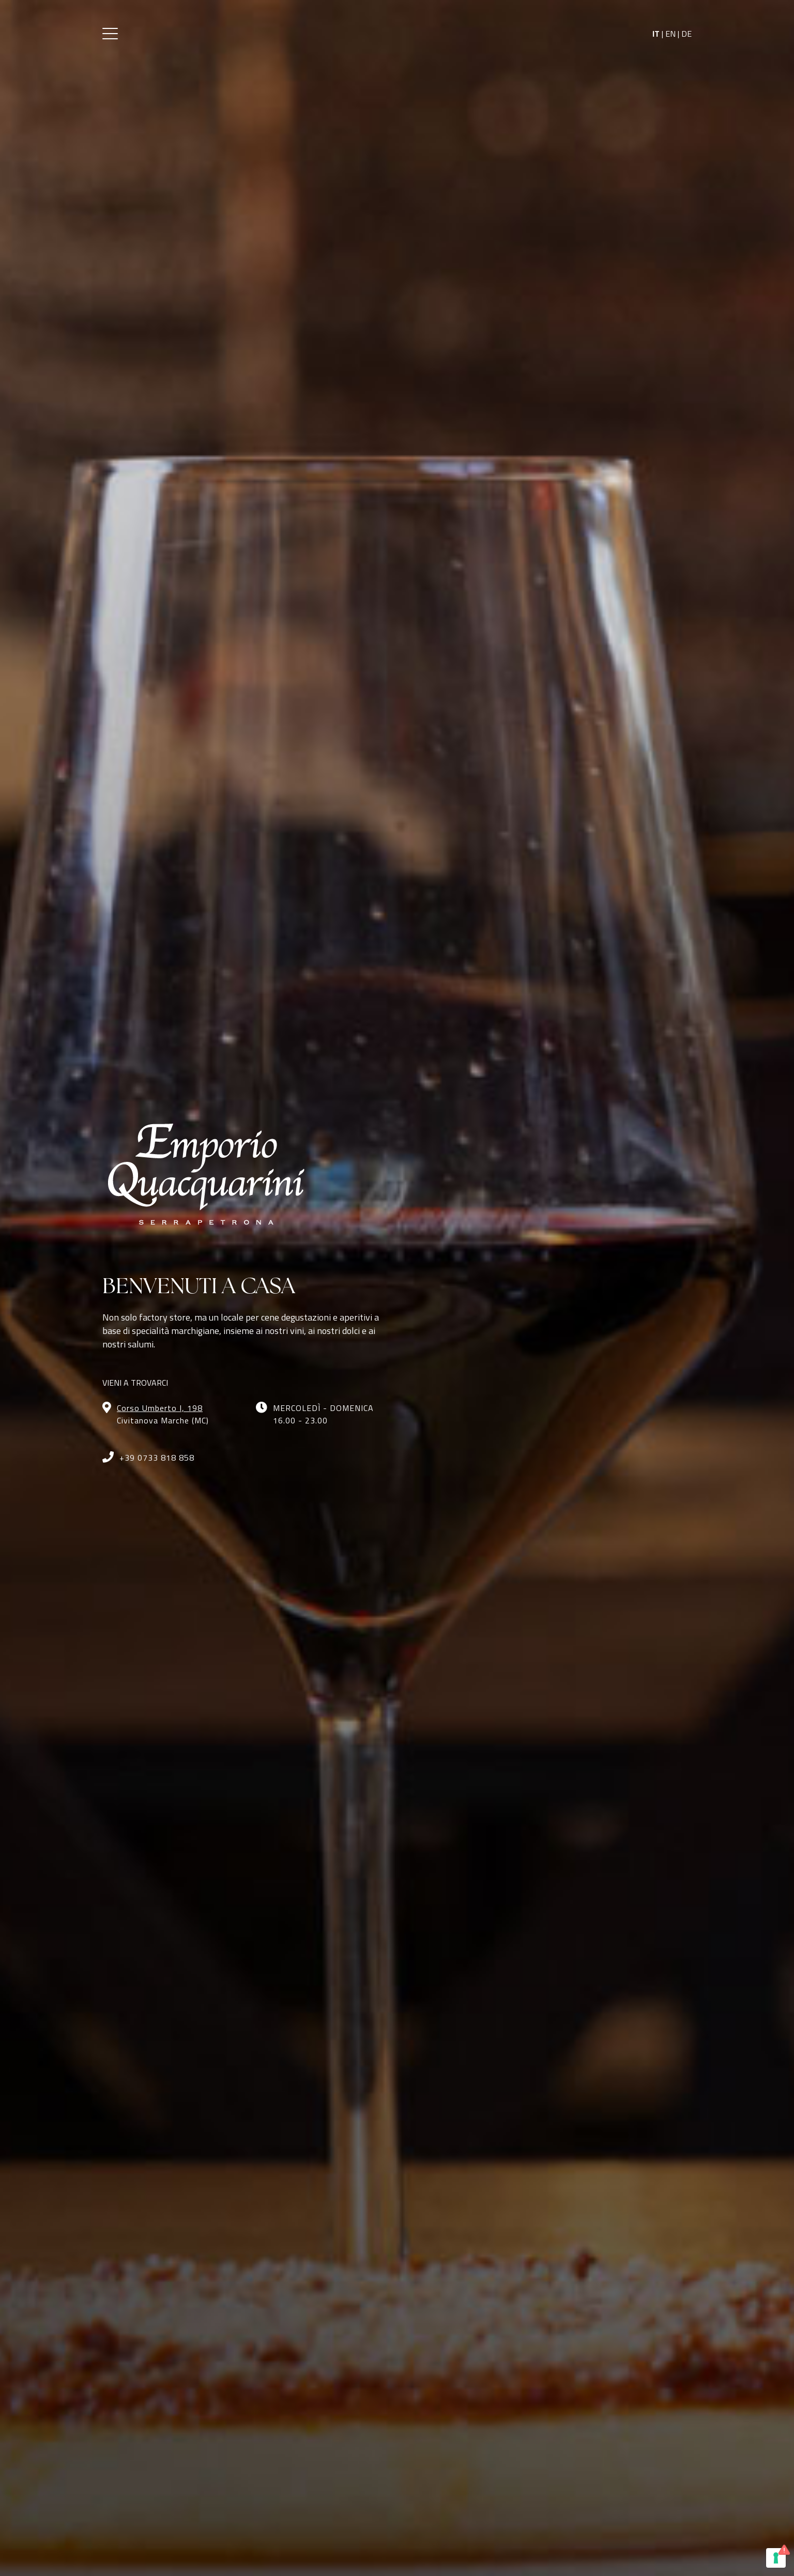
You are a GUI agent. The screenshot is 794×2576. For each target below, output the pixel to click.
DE (686, 33)
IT (656, 33)
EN (670, 33)
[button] (110, 33)
